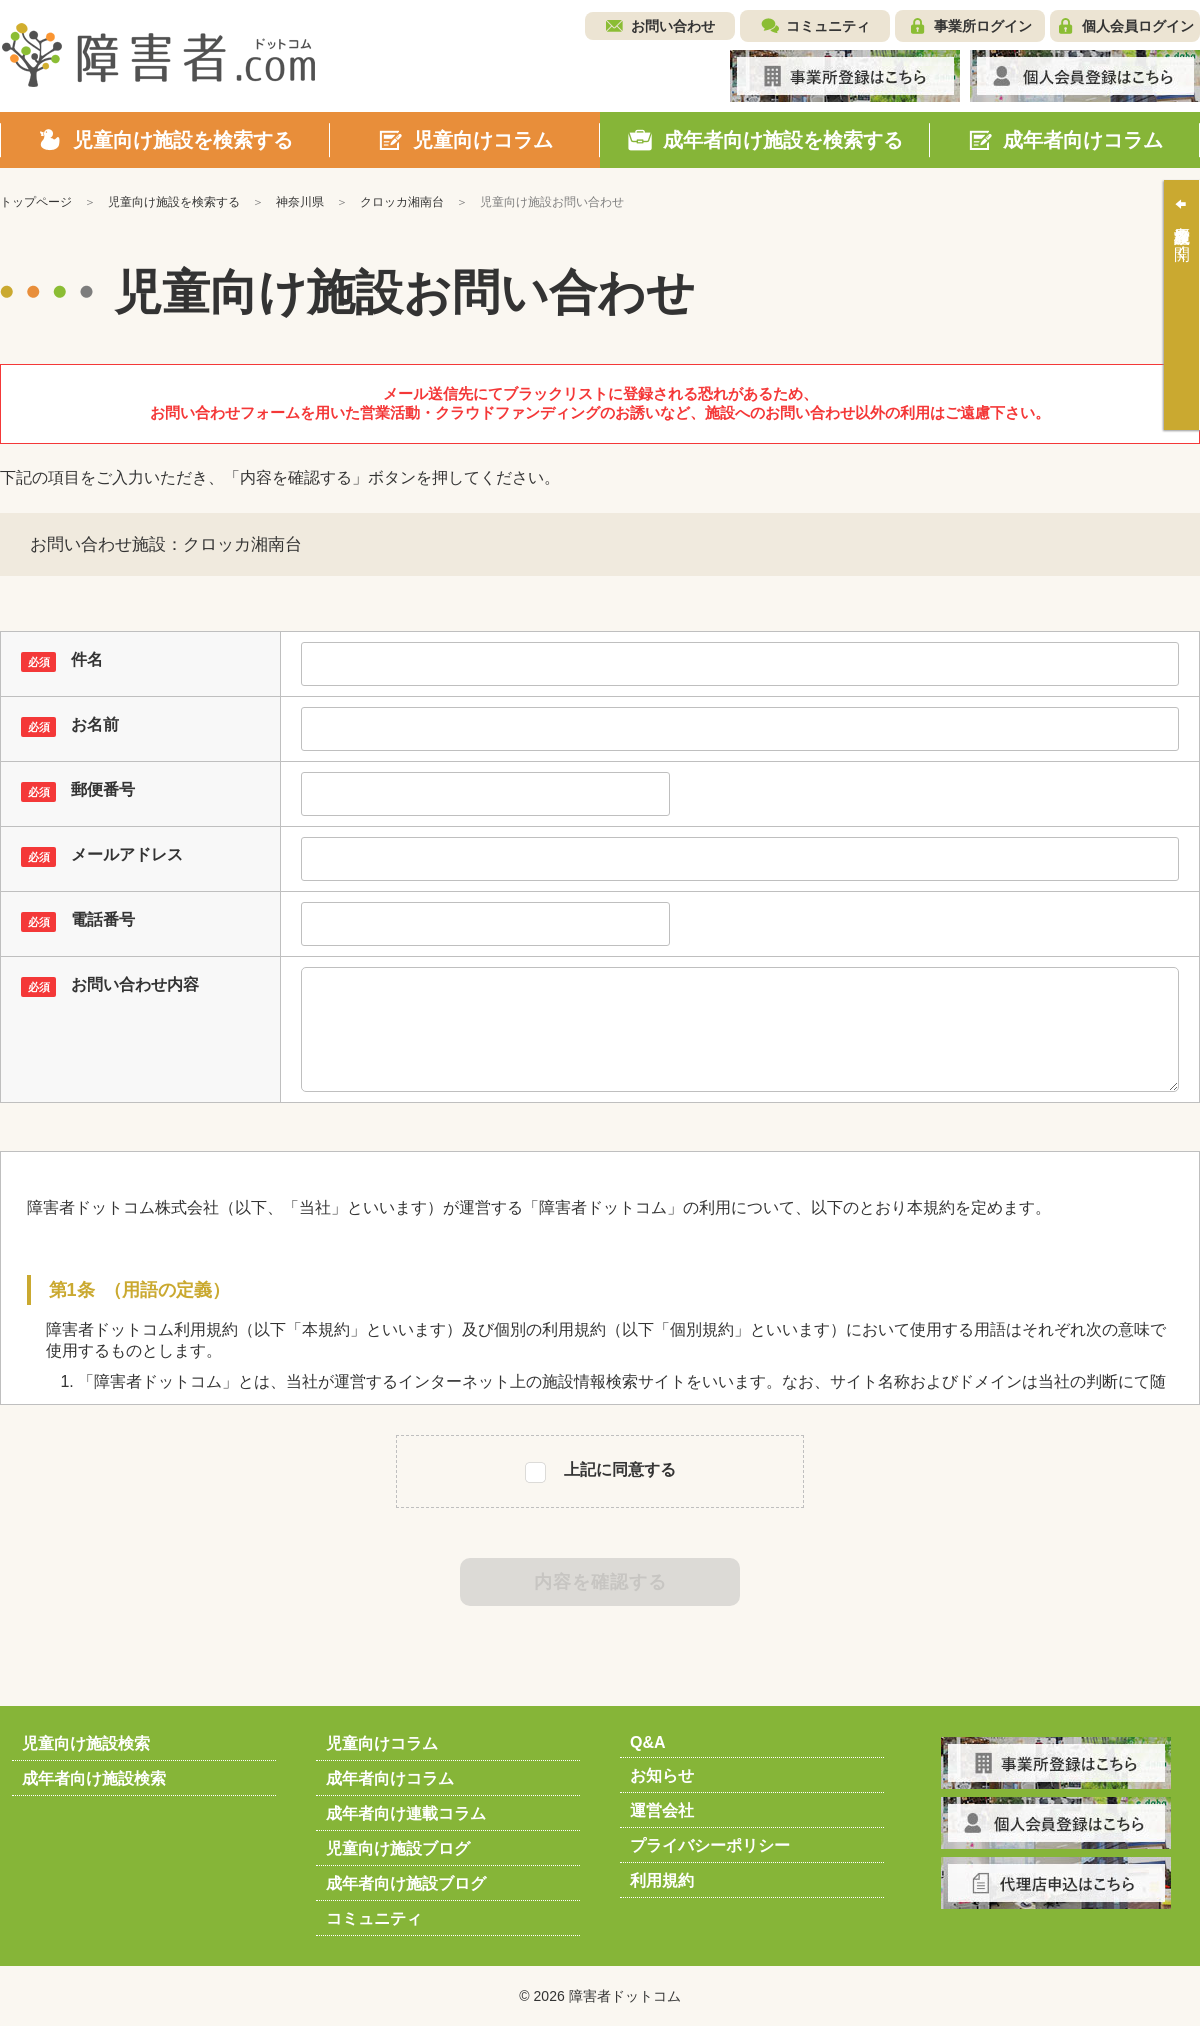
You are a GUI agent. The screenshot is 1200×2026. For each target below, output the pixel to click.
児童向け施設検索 (86, 1743)
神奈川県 (300, 202)
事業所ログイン (983, 26)
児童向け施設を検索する (174, 202)
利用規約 (662, 1880)
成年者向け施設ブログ (406, 1883)
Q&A (648, 1742)
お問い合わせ (673, 26)
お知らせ (662, 1775)
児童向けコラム (382, 1743)
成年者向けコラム (390, 1778)
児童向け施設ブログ (398, 1848)
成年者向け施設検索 (94, 1778)
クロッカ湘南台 (402, 202)
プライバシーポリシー (710, 1845)
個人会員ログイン (1138, 26)
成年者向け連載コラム (406, 1813)
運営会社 (662, 1810)
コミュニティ (828, 26)
